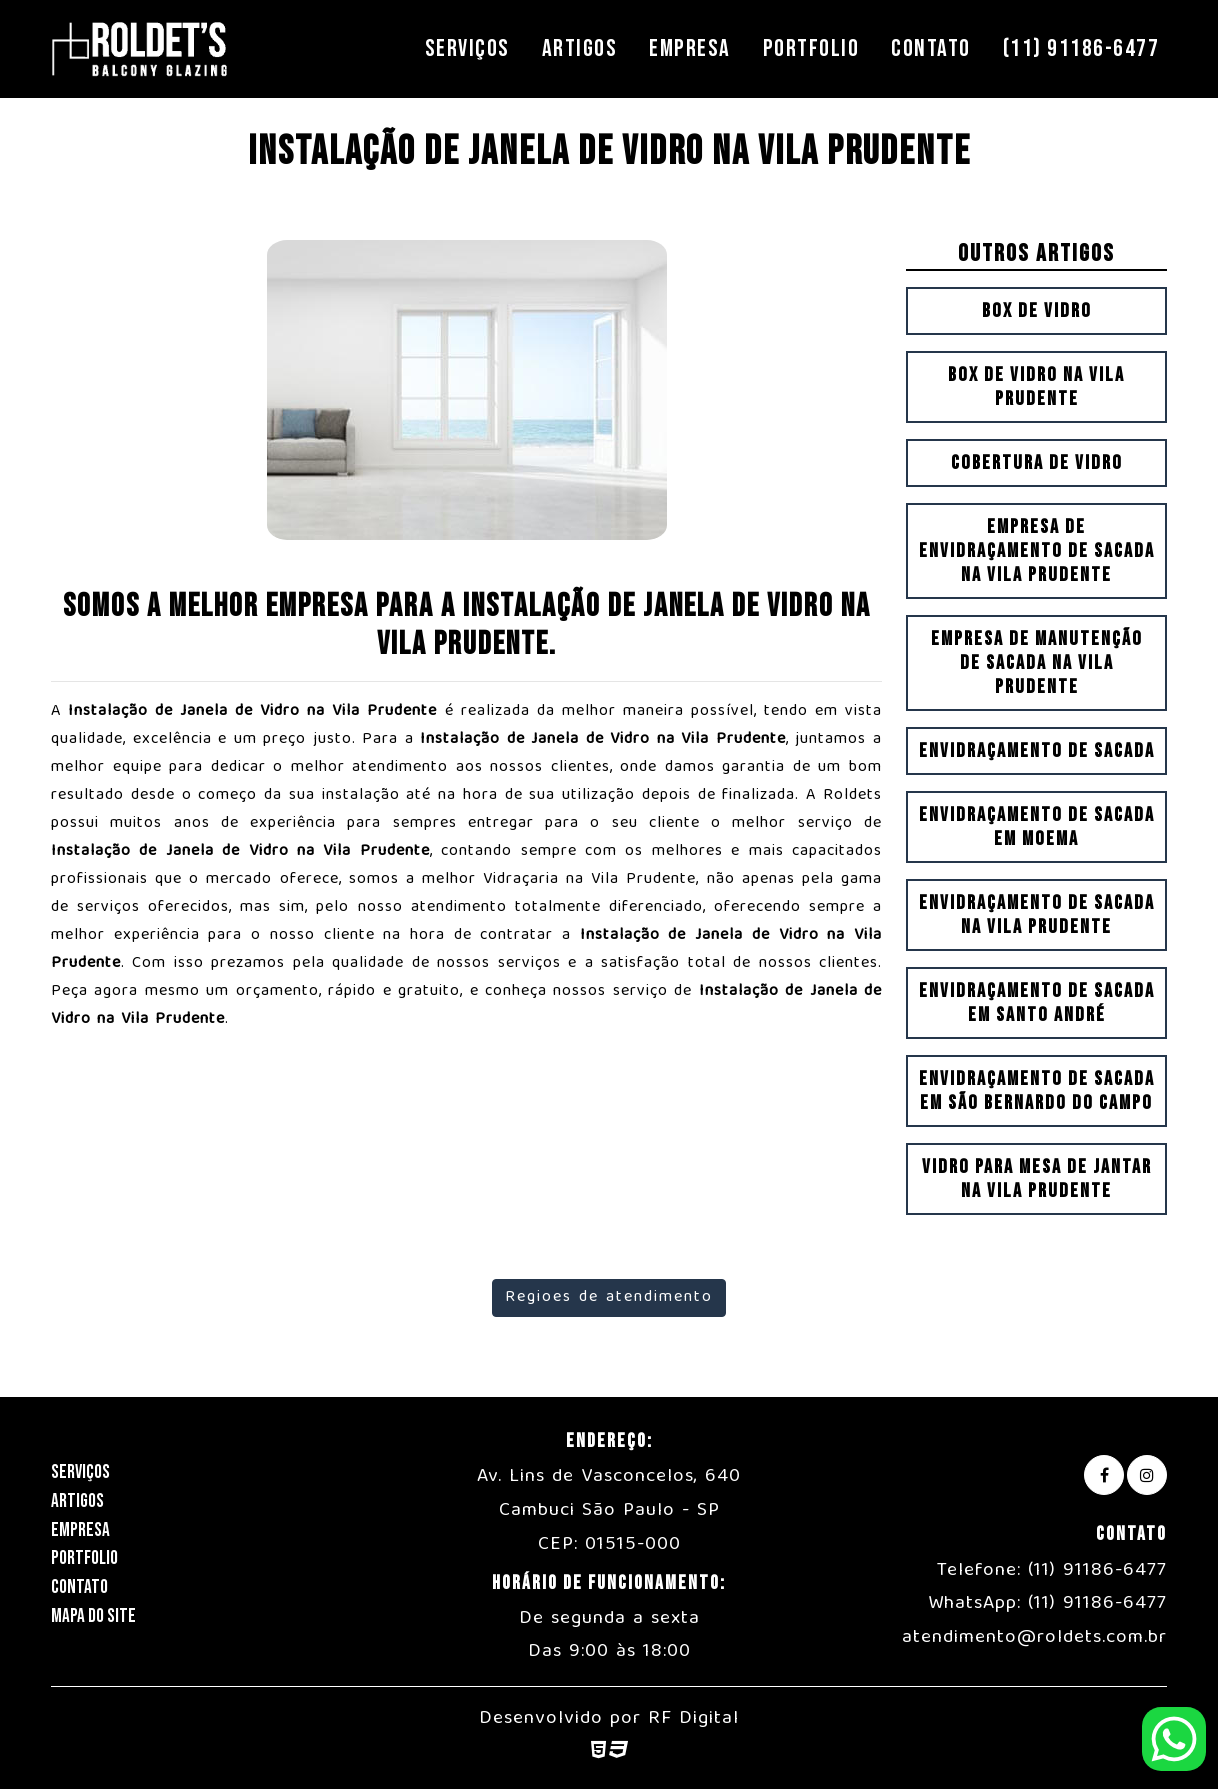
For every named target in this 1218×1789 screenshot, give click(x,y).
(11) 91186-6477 (1081, 48)
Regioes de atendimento (609, 1298)
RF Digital (693, 1719)
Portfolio (811, 48)
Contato (931, 48)
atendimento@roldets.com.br (1034, 1638)
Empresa (690, 48)
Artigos (580, 48)
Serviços (467, 48)
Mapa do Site (93, 1616)
